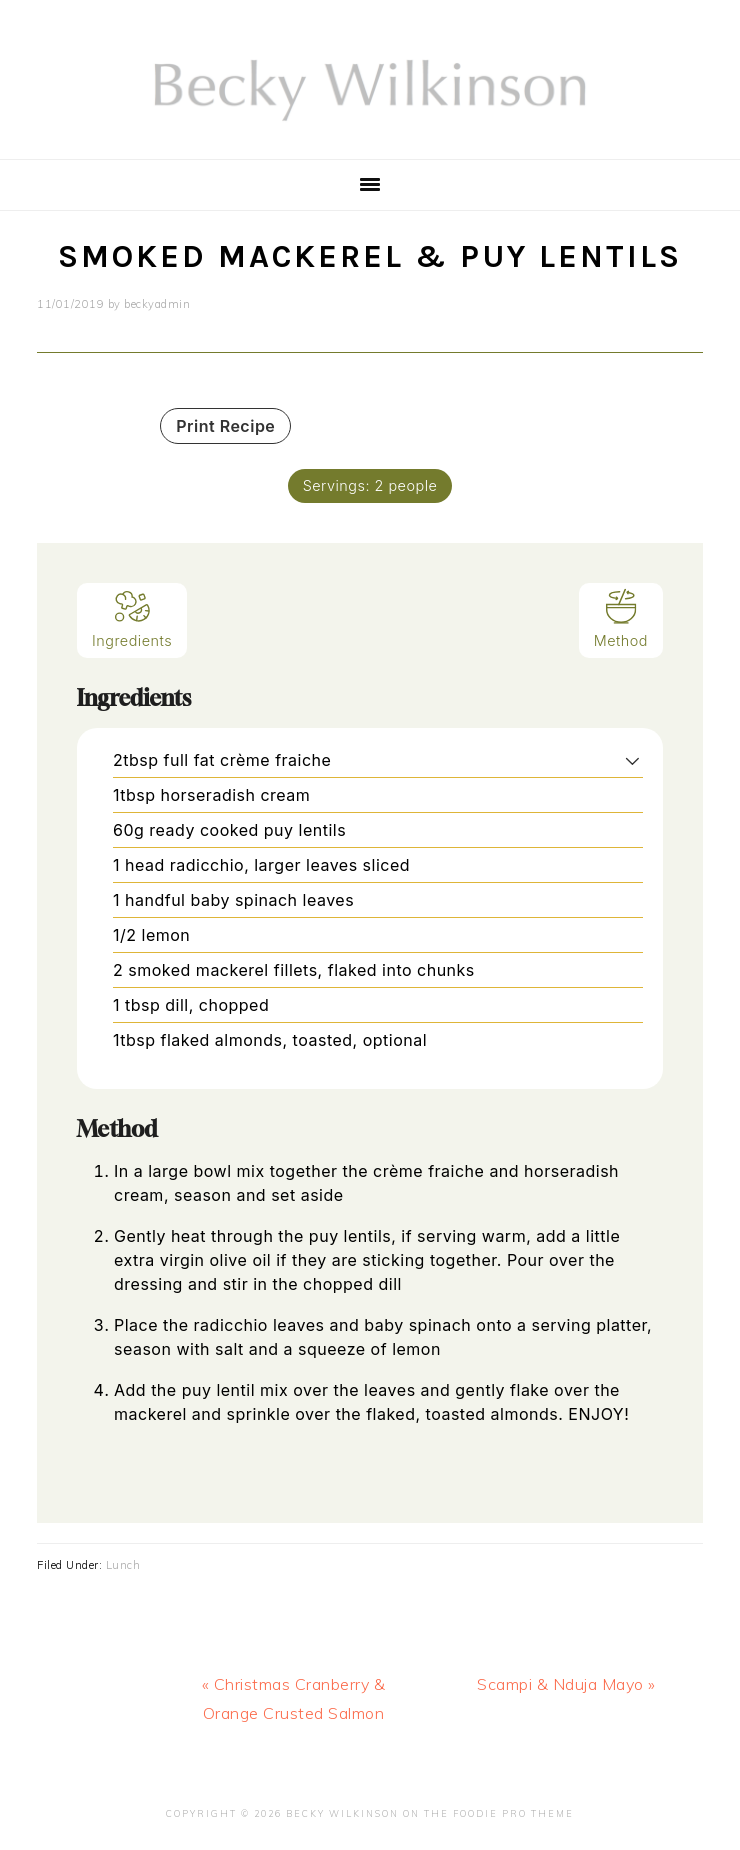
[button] (632, 760)
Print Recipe (225, 426)
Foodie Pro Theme (513, 1813)
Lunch (123, 1565)
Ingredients (132, 618)
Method (621, 618)
